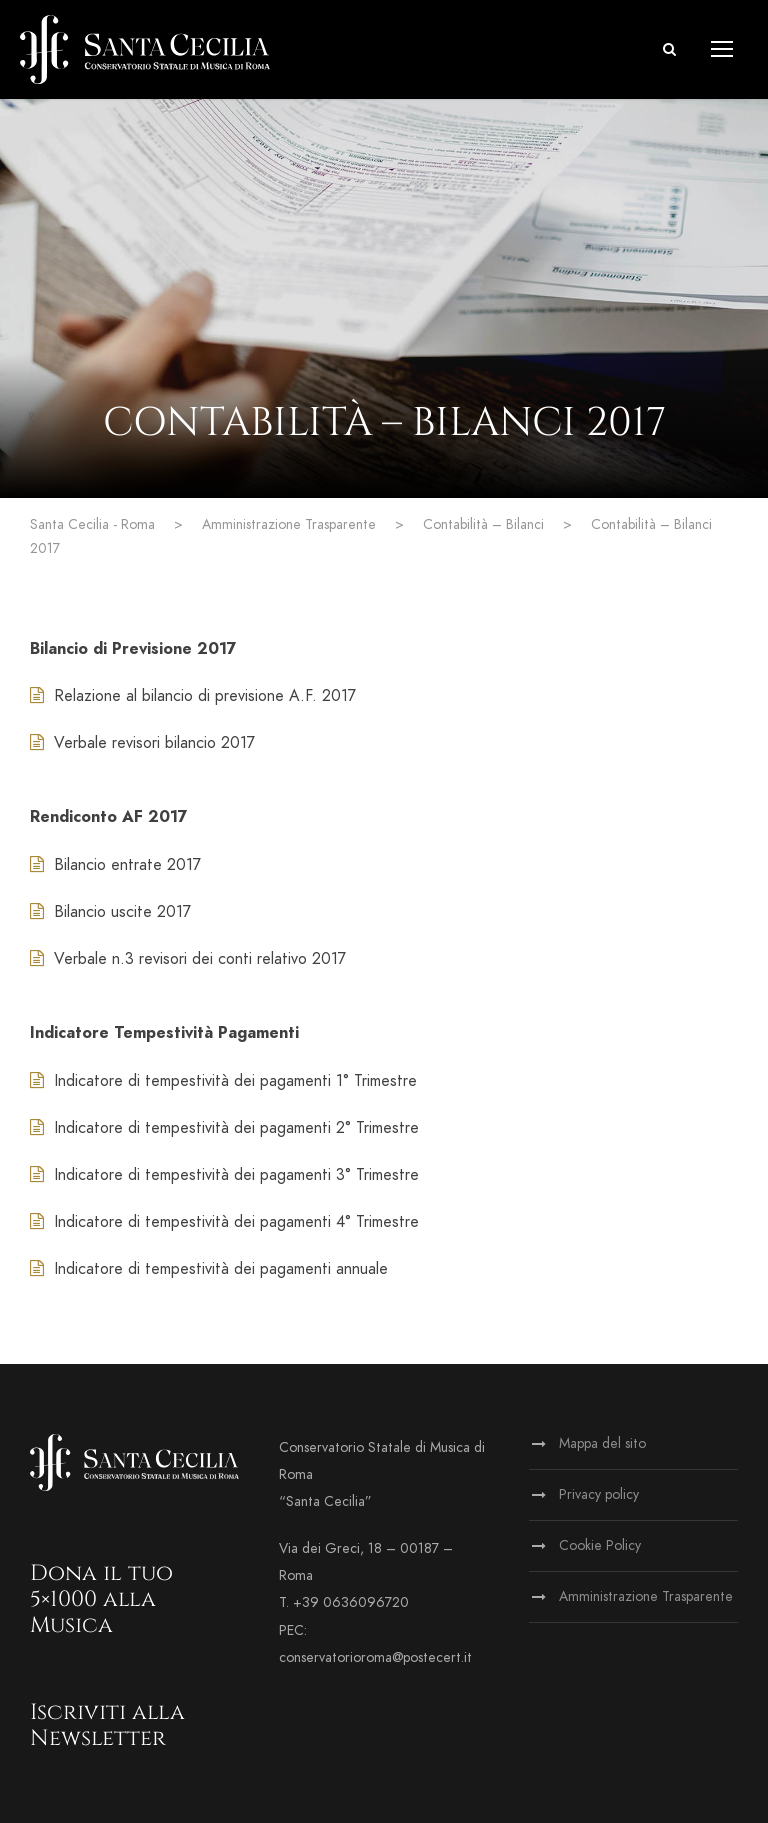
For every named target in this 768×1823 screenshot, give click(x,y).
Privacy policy (599, 1494)
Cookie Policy (600, 1545)
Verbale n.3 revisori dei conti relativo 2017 (188, 959)
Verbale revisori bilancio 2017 (142, 743)
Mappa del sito (602, 1443)
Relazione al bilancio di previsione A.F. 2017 (193, 696)
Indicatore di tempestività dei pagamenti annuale (209, 1269)
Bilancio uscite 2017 (110, 912)
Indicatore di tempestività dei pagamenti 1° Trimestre (223, 1081)
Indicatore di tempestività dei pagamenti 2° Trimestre (224, 1128)
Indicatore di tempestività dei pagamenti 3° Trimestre (224, 1175)
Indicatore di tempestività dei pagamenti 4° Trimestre (224, 1222)
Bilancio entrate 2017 (115, 865)
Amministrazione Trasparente (646, 1596)
